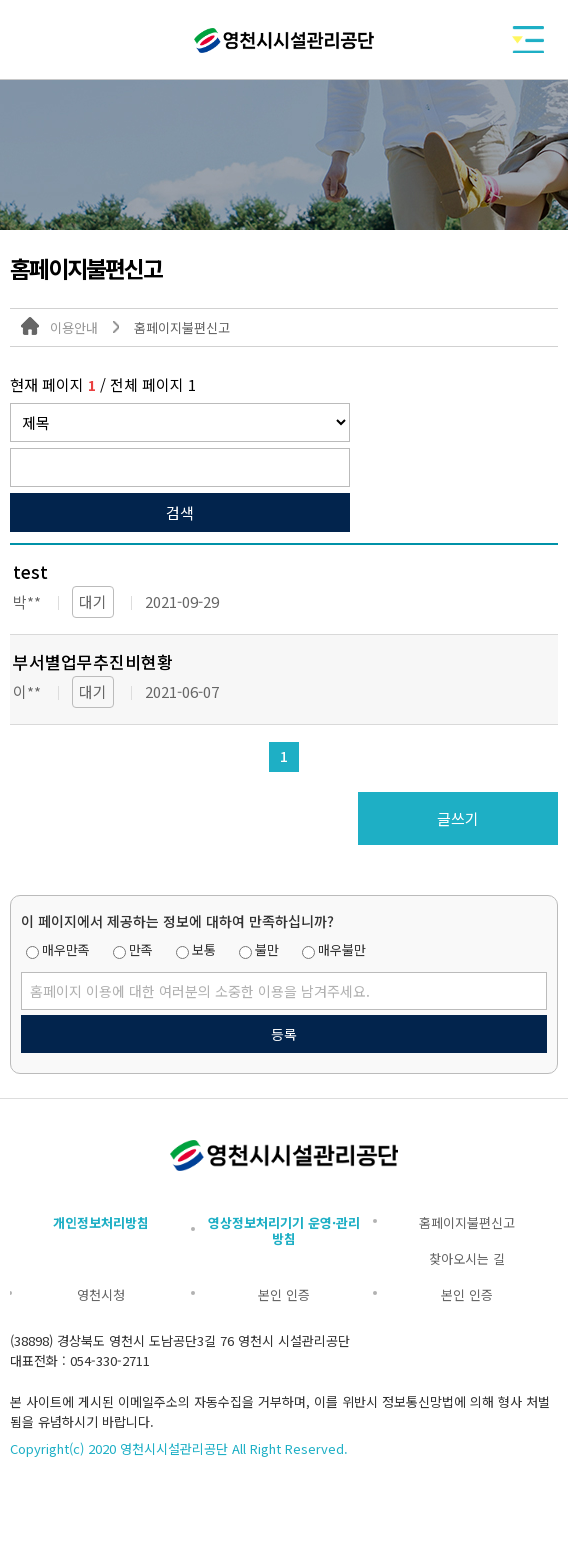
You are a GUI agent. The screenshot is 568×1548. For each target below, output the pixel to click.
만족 (141, 949)
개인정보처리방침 (101, 1222)
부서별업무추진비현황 (93, 662)
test (30, 572)
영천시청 (101, 1294)
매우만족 (66, 949)
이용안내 (74, 327)
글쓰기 (458, 818)
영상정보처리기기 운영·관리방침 (284, 1230)
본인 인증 (284, 1294)
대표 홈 (30, 326)
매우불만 (342, 949)
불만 (267, 949)
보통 (204, 949)
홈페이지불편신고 (182, 327)
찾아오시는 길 (467, 1258)
